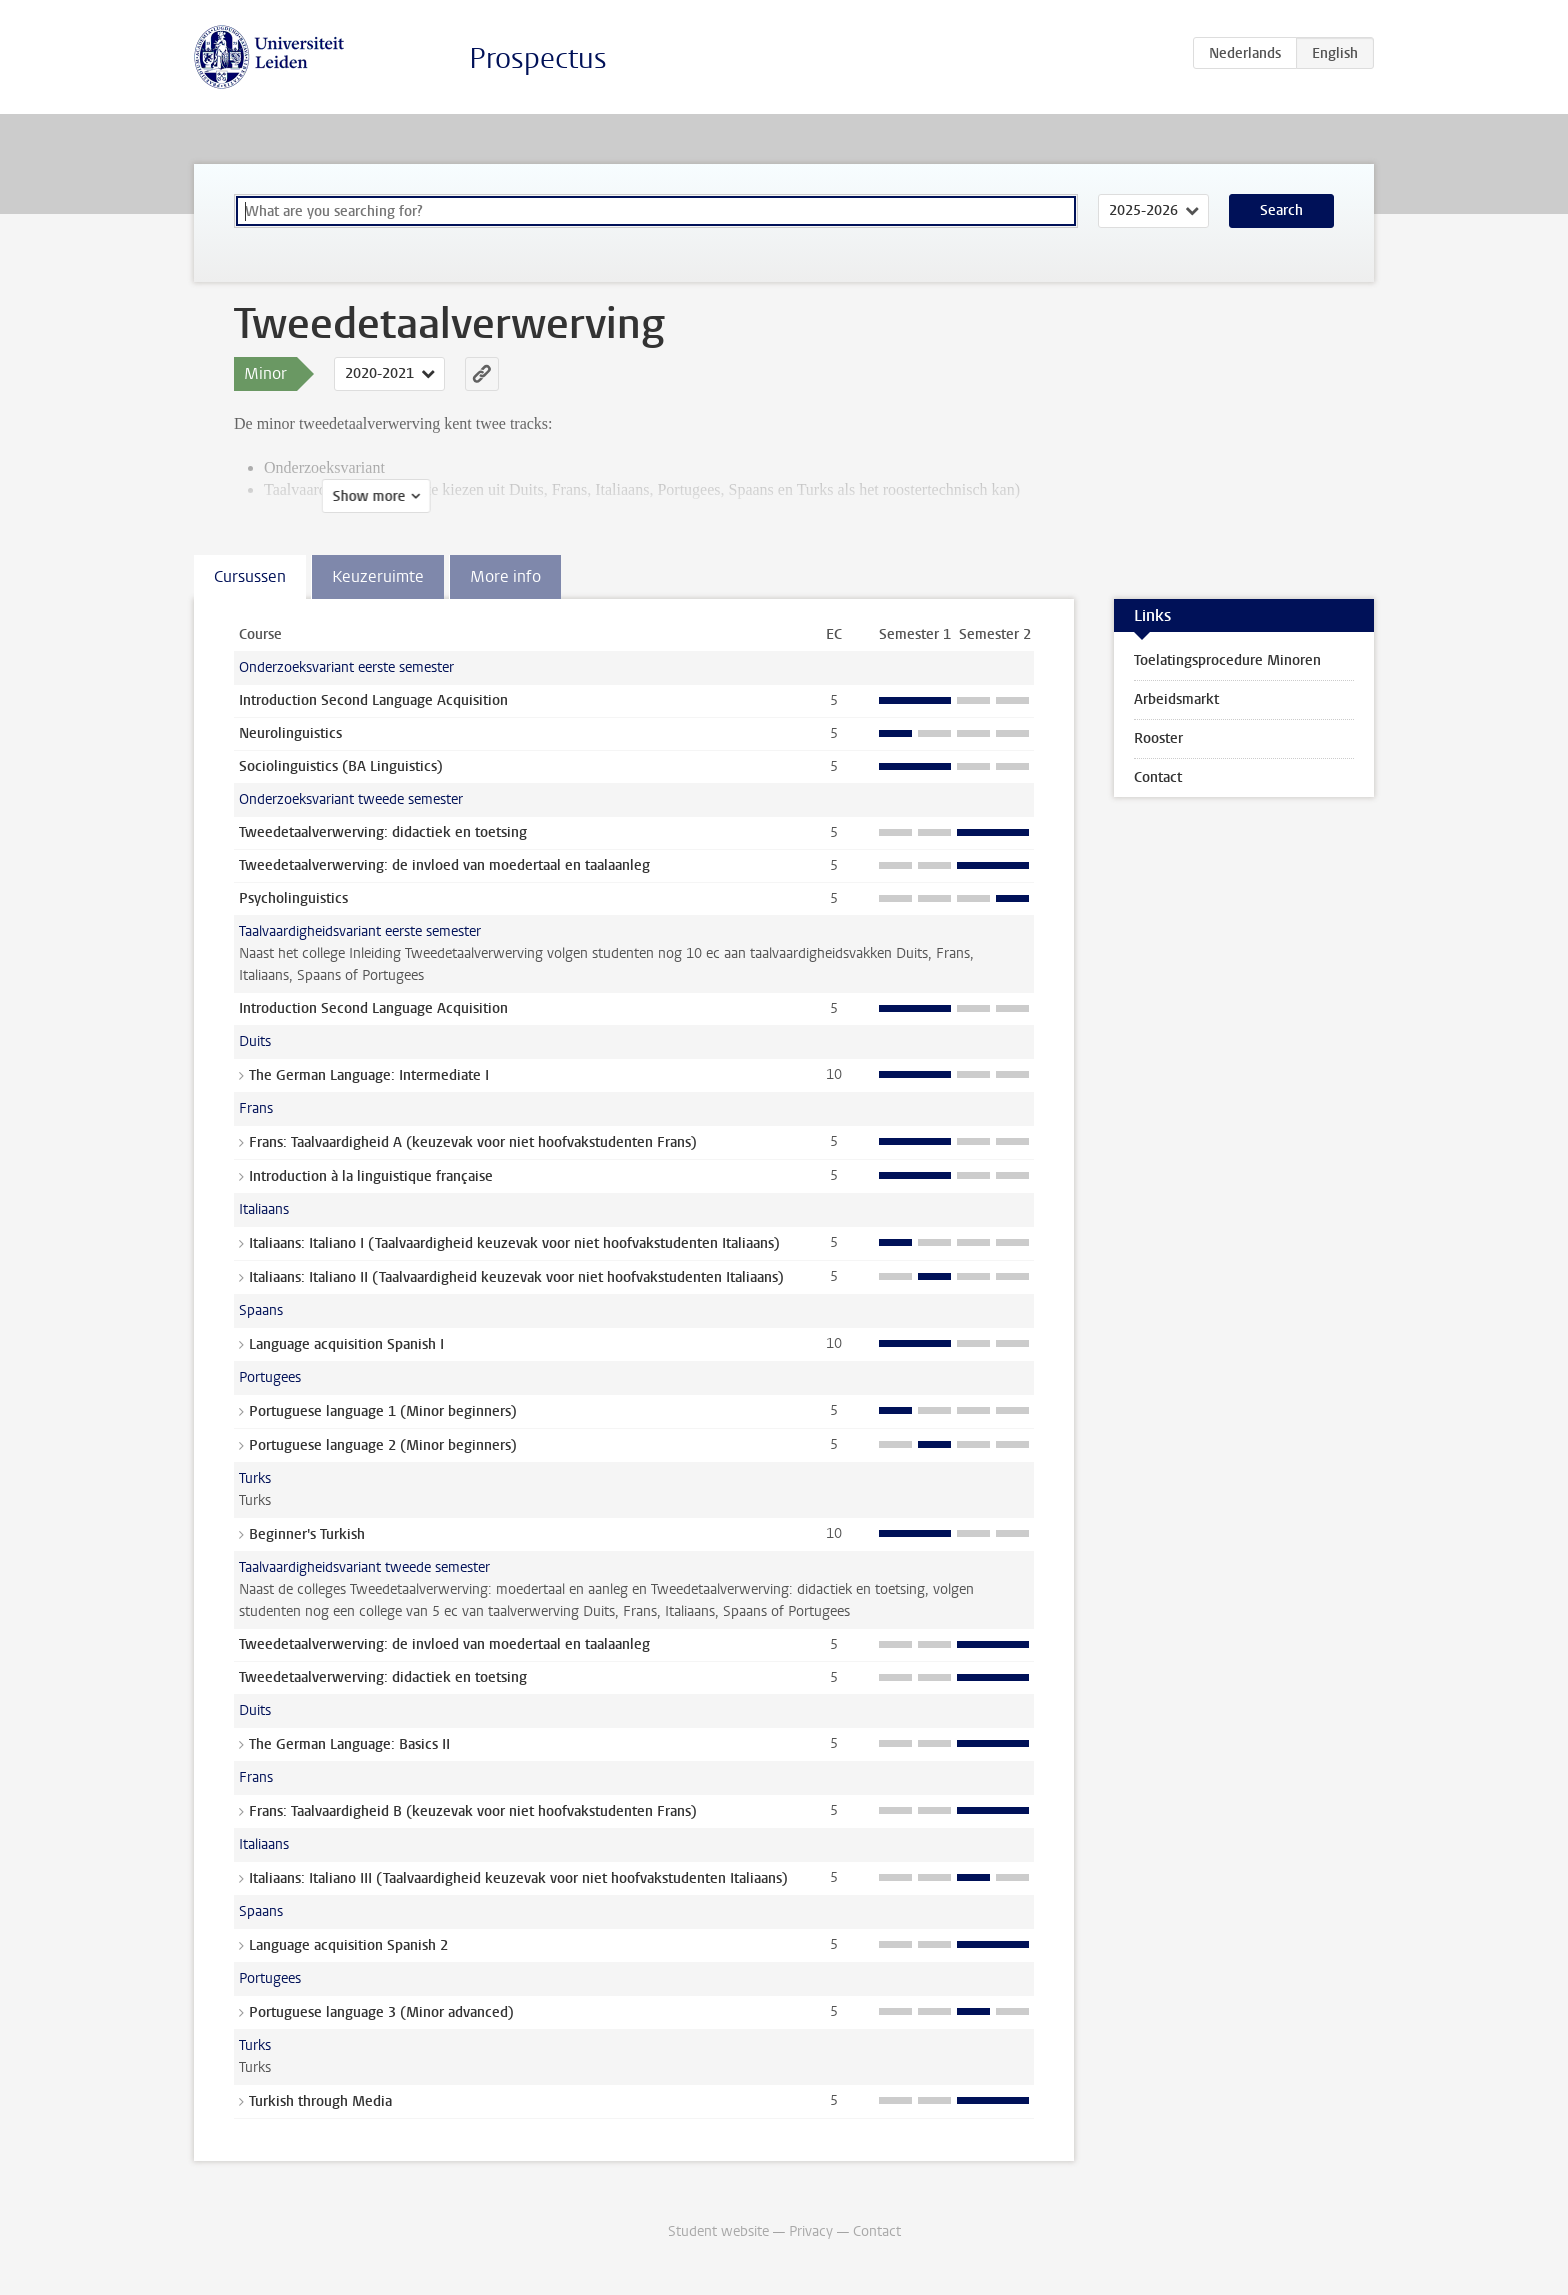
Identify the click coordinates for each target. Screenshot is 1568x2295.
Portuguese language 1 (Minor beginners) (383, 1411)
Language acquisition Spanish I (346, 1344)
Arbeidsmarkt (1176, 699)
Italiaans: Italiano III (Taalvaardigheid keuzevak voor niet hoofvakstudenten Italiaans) (518, 1878)
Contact (1158, 777)
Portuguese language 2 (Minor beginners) (383, 1445)
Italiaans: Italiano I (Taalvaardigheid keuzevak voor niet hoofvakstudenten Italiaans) (514, 1243)
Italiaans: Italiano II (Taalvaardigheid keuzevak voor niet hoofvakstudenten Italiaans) (516, 1277)
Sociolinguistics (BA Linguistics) (341, 766)
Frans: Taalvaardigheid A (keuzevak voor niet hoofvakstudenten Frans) (473, 1142)
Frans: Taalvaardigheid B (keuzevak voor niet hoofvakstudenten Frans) (473, 1811)
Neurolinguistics (290, 733)
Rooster (1158, 738)
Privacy (811, 2231)
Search (1281, 210)
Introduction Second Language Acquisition (373, 700)
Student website (718, 2231)
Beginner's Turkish (307, 1534)
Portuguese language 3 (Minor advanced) (381, 2012)
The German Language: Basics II (349, 1744)
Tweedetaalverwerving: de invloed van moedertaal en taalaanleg (444, 865)
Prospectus (538, 58)
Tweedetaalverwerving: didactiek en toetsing (383, 832)
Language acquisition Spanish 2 (348, 1945)
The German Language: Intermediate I (369, 1075)
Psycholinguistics (293, 898)
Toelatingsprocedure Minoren (1227, 660)
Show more (281, 496)
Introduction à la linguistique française (371, 1176)
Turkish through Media (320, 2101)
